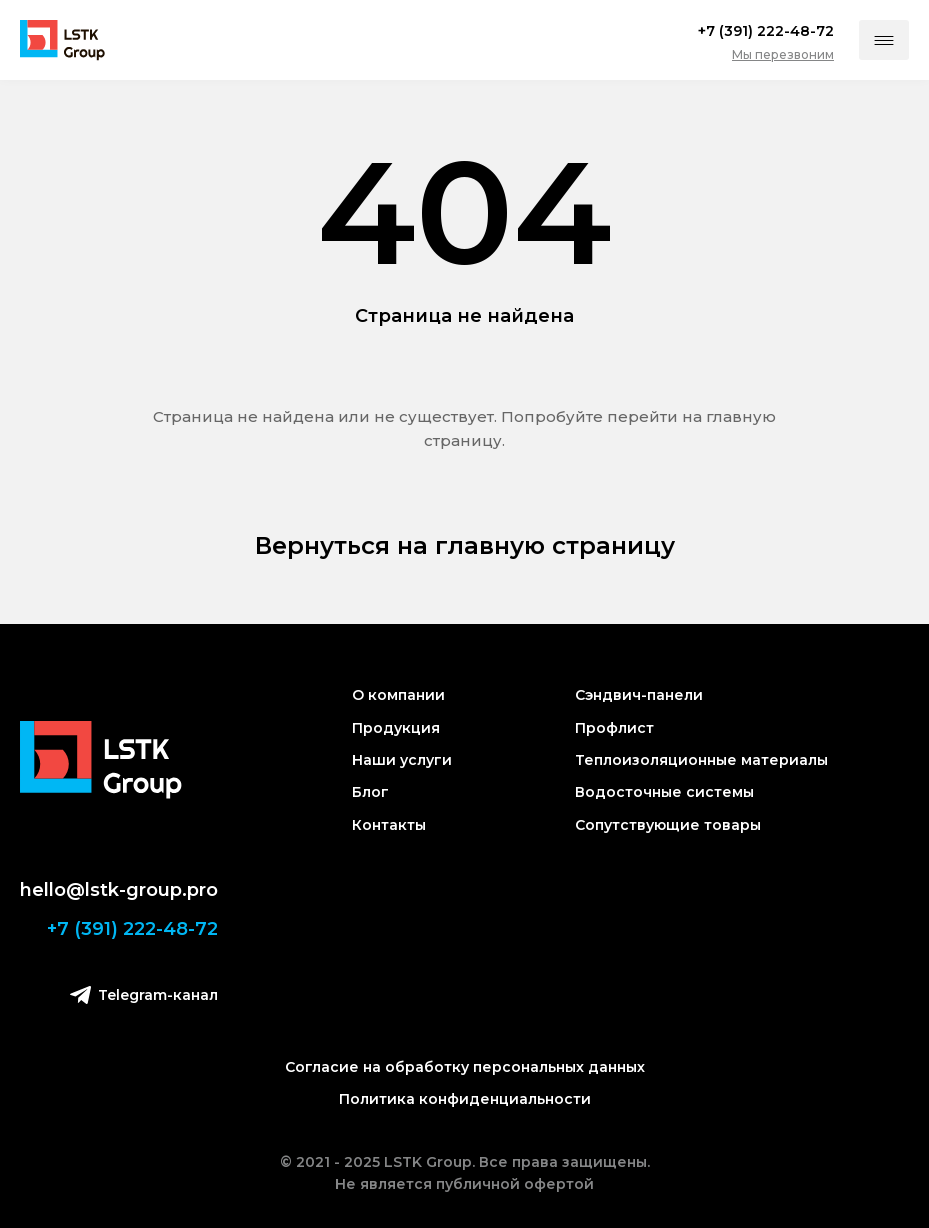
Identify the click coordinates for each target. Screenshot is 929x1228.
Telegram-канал (144, 994)
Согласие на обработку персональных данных (465, 1067)
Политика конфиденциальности (465, 1099)
